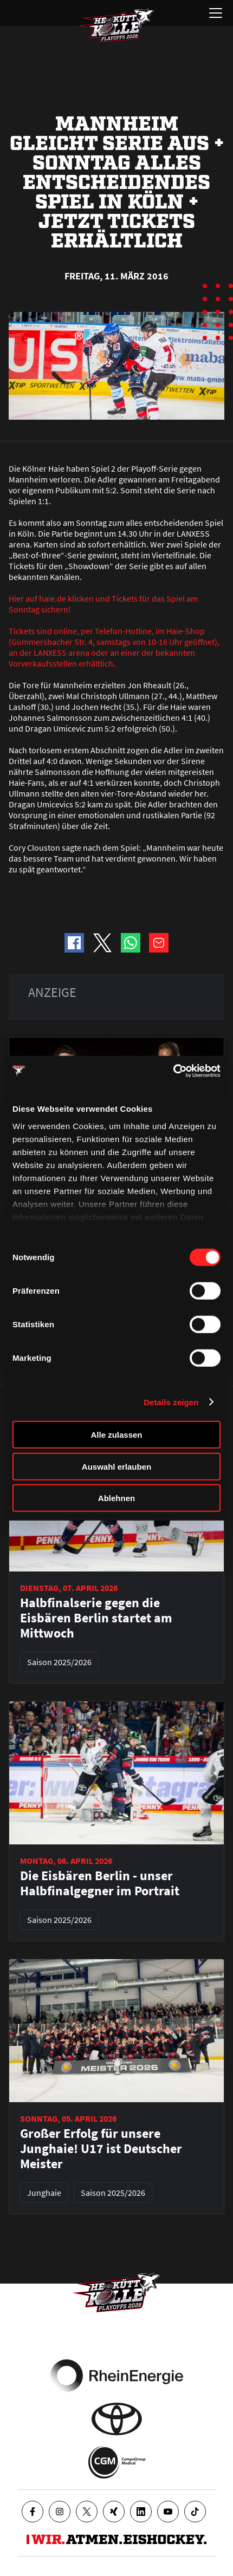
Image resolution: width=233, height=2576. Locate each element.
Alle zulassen (116, 1434)
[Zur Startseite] (116, 25)
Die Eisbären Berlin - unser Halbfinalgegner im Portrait (99, 1883)
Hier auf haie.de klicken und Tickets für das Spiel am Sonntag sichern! (103, 604)
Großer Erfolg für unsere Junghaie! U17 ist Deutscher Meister (101, 2148)
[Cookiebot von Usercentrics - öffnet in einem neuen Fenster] (173, 1071)
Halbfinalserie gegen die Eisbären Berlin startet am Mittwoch (96, 1618)
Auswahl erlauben (116, 1466)
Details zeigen (171, 1401)
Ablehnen (116, 1498)
